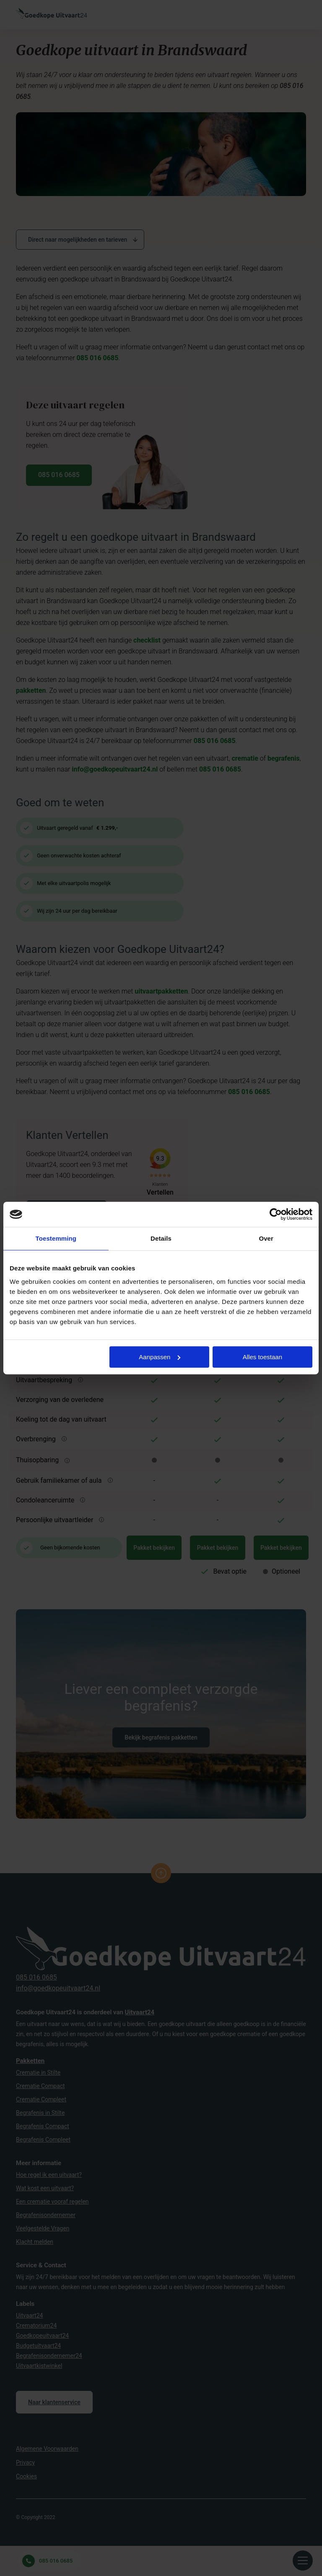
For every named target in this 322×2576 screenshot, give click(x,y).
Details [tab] (161, 1238)
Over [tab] (266, 1238)
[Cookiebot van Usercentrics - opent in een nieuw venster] (275, 1214)
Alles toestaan (262, 1356)
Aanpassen (159, 1356)
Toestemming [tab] (56, 1238)
